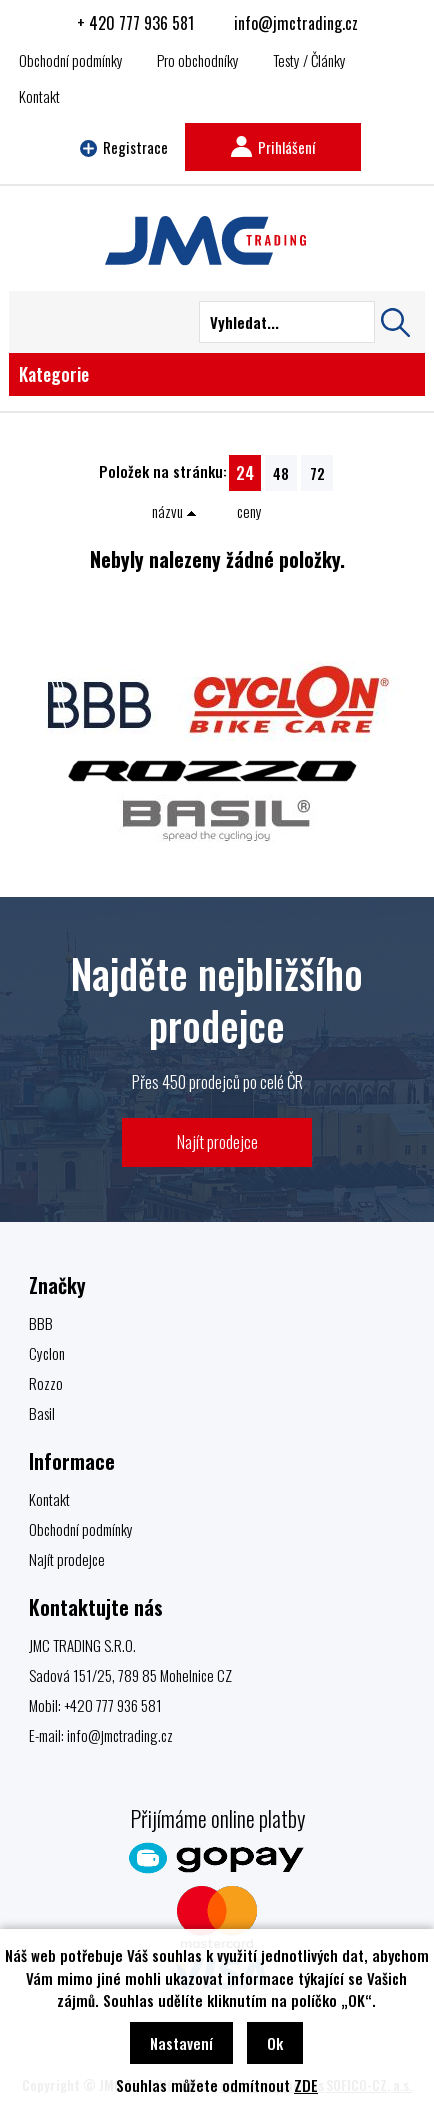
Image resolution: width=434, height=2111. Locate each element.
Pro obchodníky (198, 60)
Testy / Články (309, 60)
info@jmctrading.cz (296, 23)
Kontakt (39, 96)
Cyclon (47, 1353)
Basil (42, 1413)
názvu (174, 511)
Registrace (124, 147)
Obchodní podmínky (71, 60)
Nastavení (181, 2043)
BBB (41, 1323)
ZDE (306, 2085)
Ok (275, 2043)
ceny (249, 511)
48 (281, 473)
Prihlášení (273, 147)
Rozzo (46, 1383)
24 (245, 472)
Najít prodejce (217, 1141)
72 (317, 473)
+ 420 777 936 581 (135, 23)
